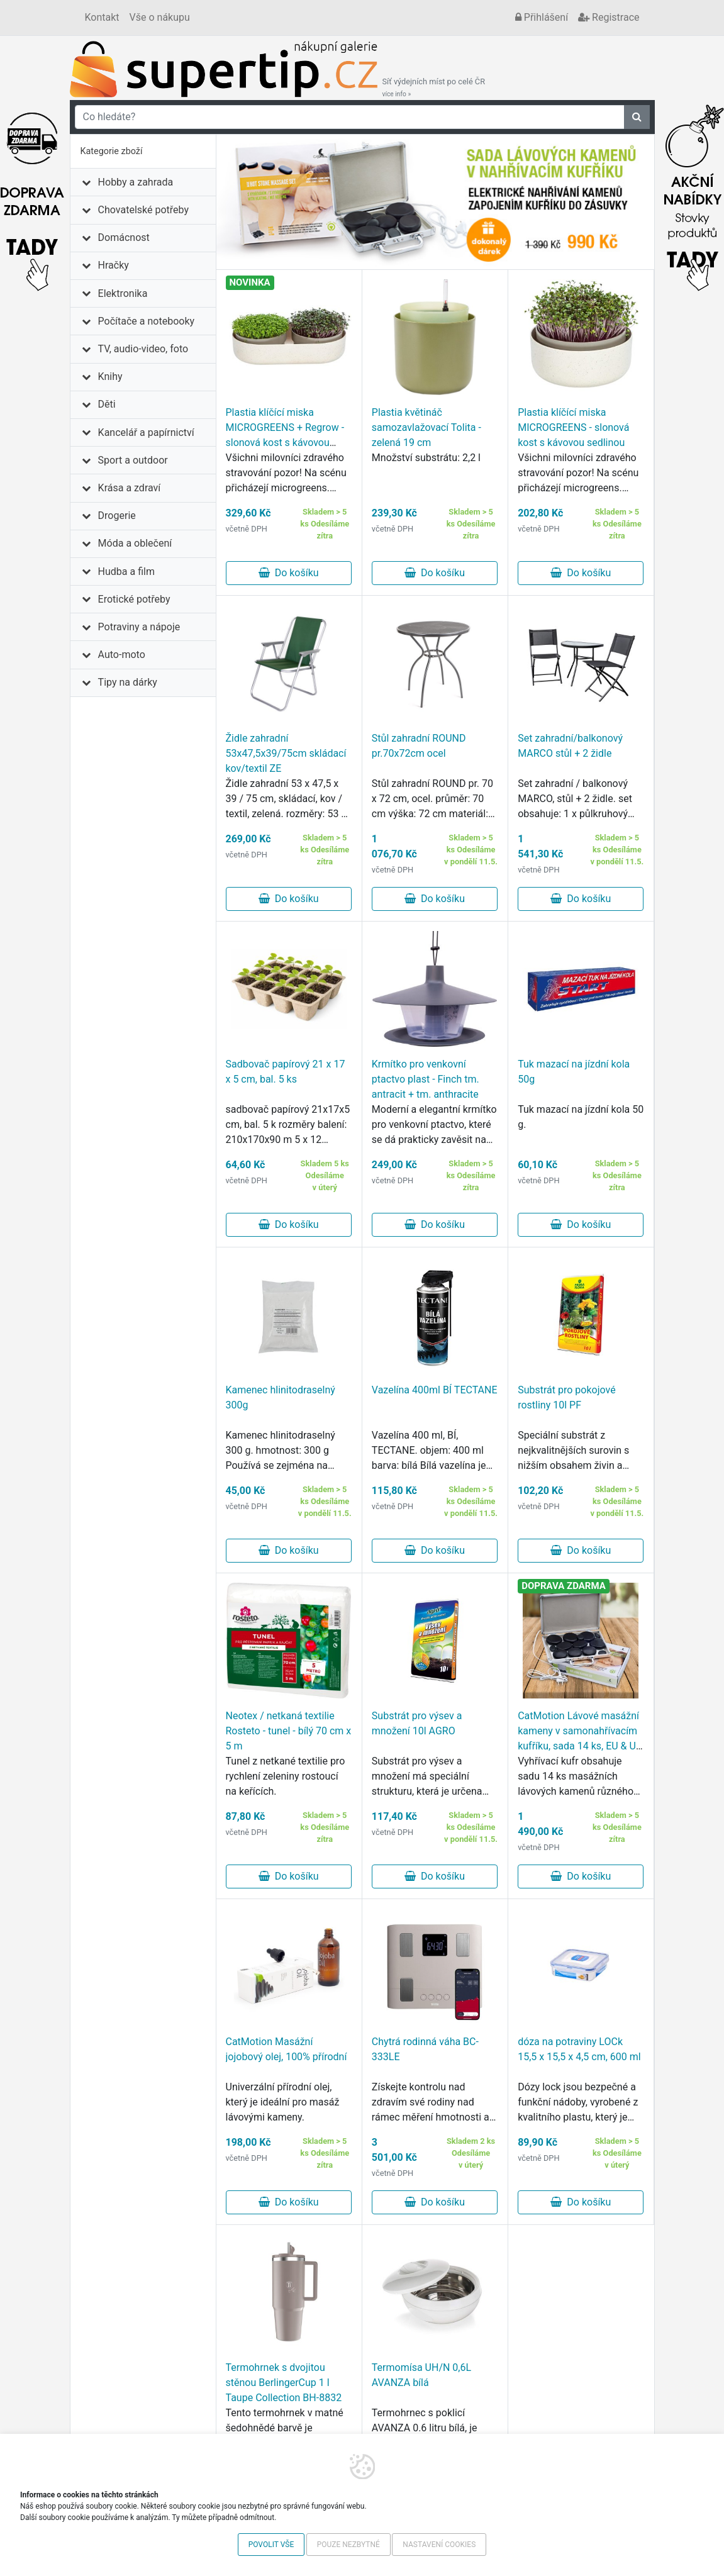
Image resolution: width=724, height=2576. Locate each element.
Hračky (113, 265)
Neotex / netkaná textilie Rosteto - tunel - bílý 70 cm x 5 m (289, 1731)
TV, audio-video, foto (143, 349)
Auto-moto (121, 655)
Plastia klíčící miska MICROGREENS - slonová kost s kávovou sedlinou (573, 427)
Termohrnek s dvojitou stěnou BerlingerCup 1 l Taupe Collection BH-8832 (284, 2382)
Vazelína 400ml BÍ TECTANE (435, 1390)
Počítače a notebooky (146, 321)
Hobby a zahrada (136, 182)
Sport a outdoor (133, 460)
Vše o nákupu (160, 17)
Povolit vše (271, 2544)
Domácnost (124, 237)
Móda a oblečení (135, 543)
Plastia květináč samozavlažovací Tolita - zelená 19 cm (426, 427)
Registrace (608, 17)
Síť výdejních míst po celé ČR (434, 87)
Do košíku (289, 573)
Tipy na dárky (127, 682)
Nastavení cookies (439, 2544)
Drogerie (117, 515)
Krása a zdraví (129, 488)
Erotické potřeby (134, 599)
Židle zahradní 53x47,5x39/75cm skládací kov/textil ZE (286, 753)
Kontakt (102, 17)
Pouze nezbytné (348, 2544)
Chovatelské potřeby (143, 210)
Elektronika (123, 293)
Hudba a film (126, 571)
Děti (107, 404)
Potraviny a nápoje (139, 627)
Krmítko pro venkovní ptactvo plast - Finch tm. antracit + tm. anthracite (425, 1079)
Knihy (110, 376)
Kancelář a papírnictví (146, 432)
